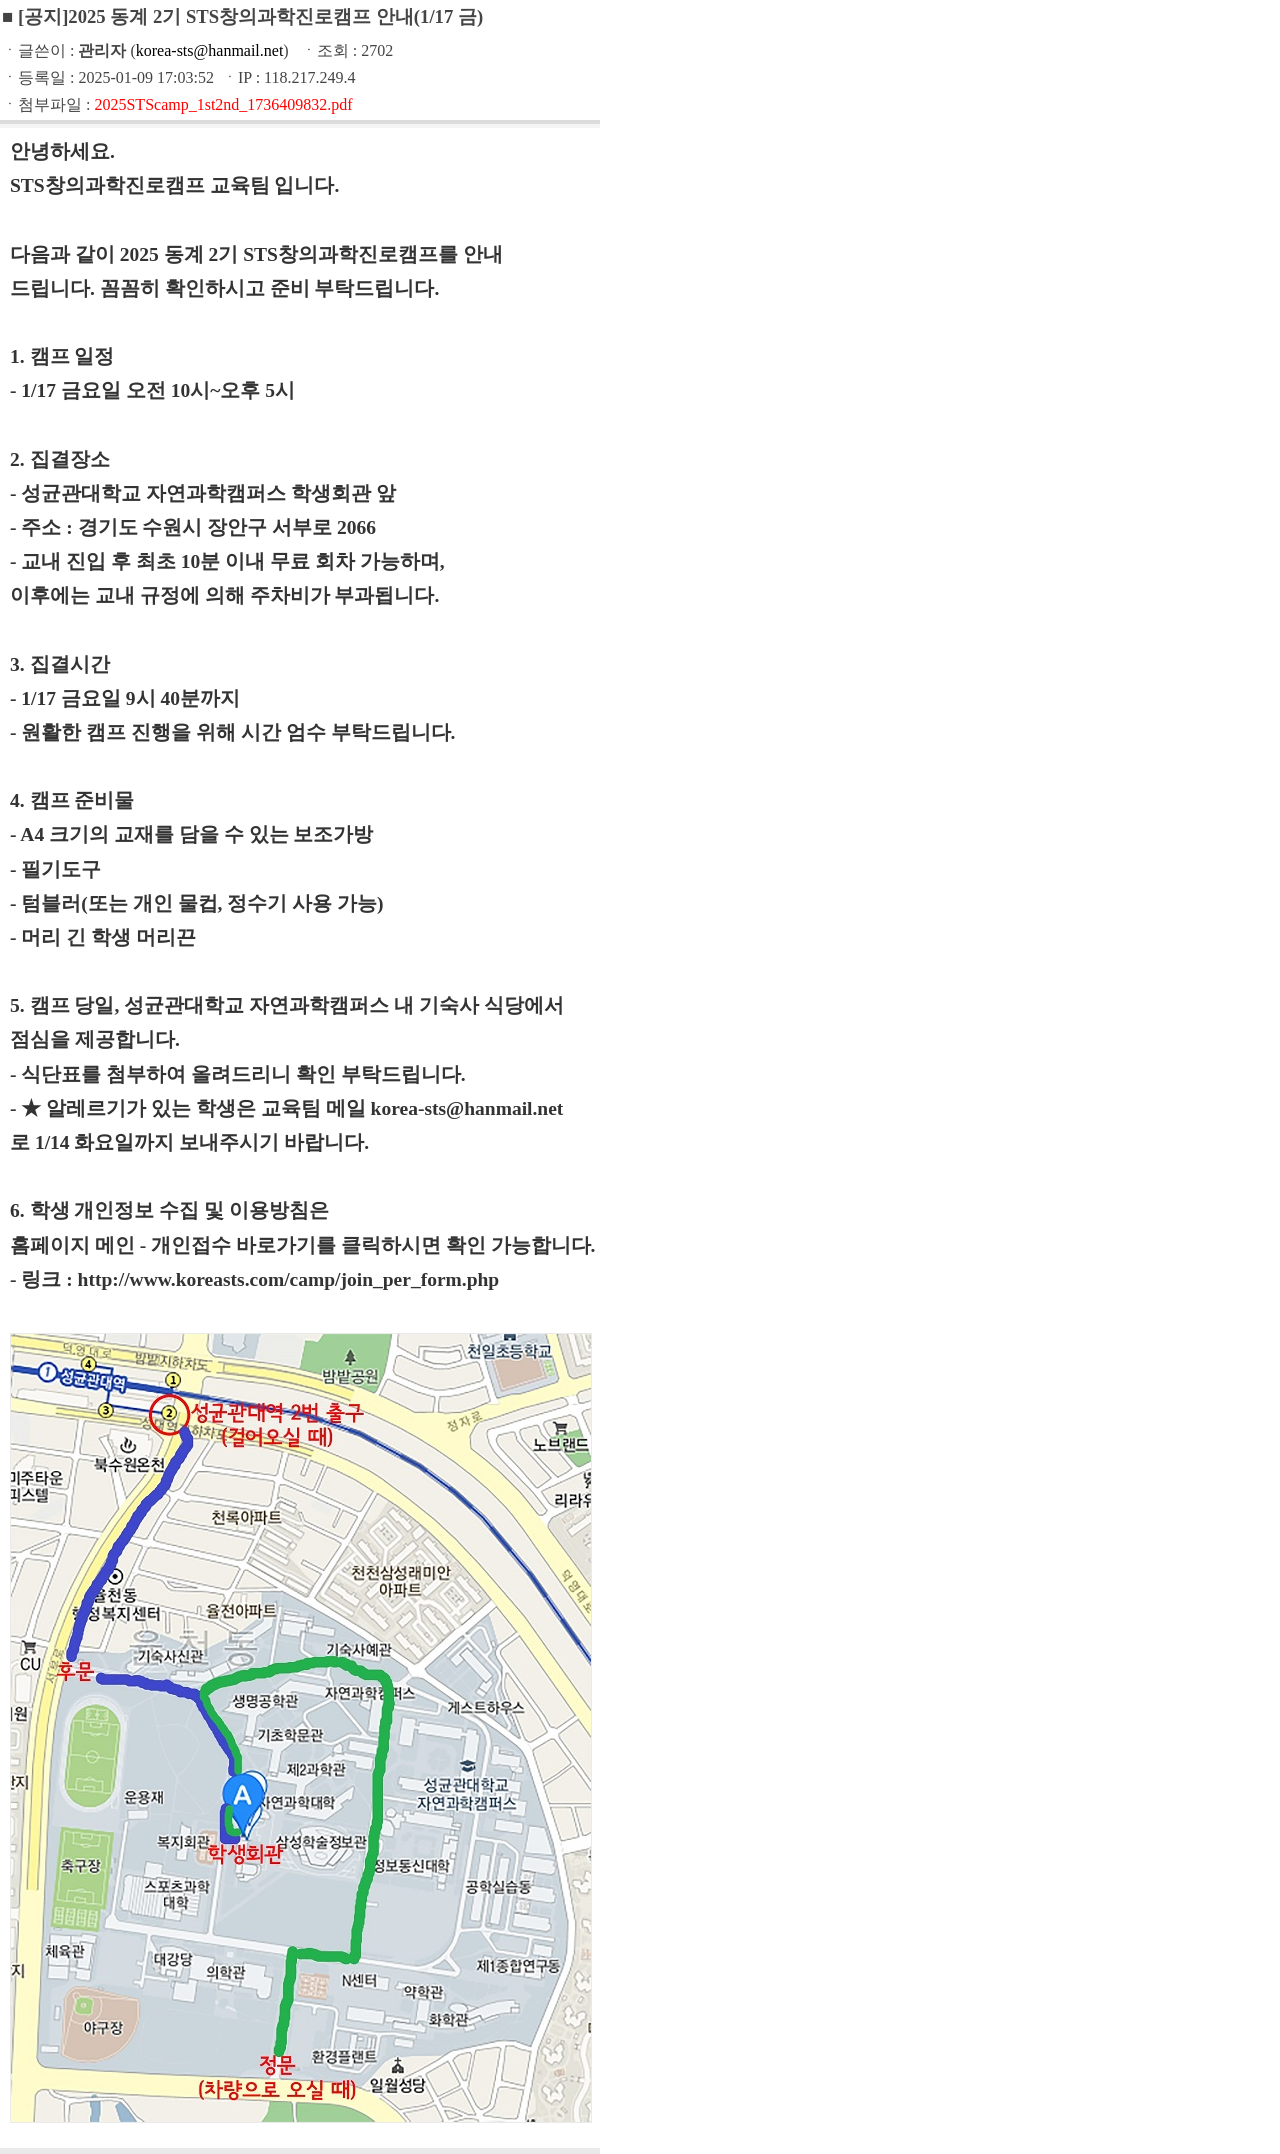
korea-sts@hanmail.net (210, 50)
